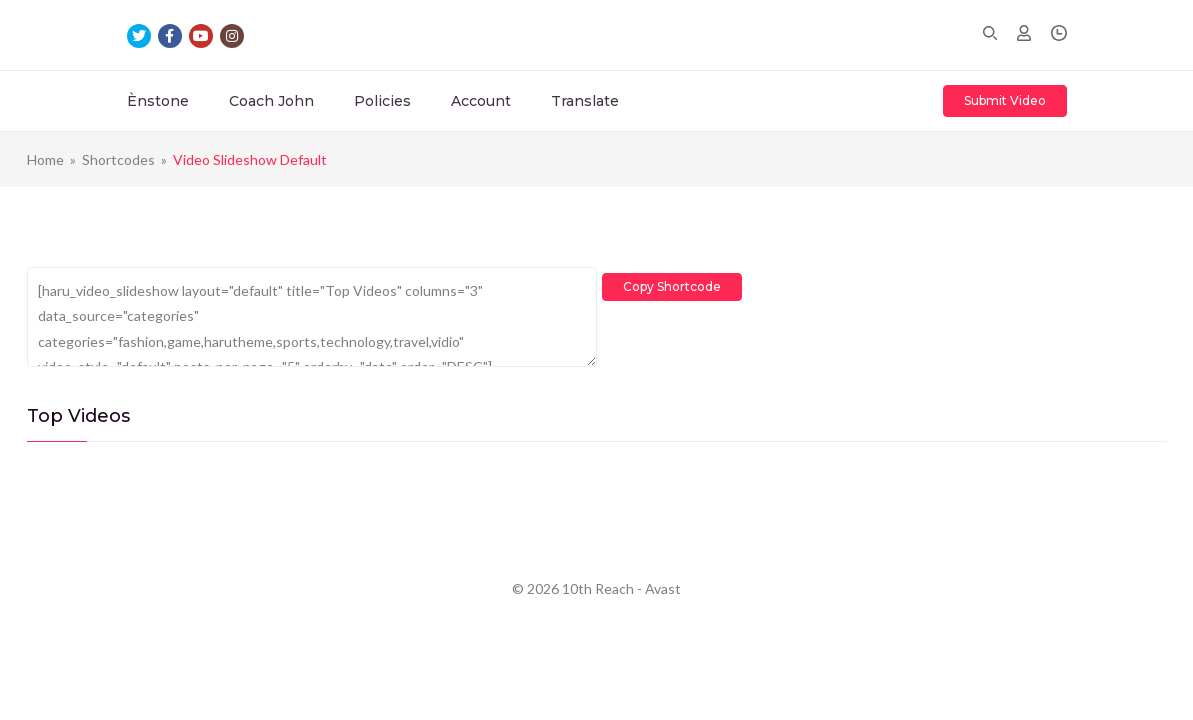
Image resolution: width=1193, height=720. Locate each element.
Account (481, 101)
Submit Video (1005, 100)
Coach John (271, 101)
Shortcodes (118, 159)
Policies (382, 101)
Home (45, 159)
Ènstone (158, 101)
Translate (585, 101)
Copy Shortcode (677, 280)
